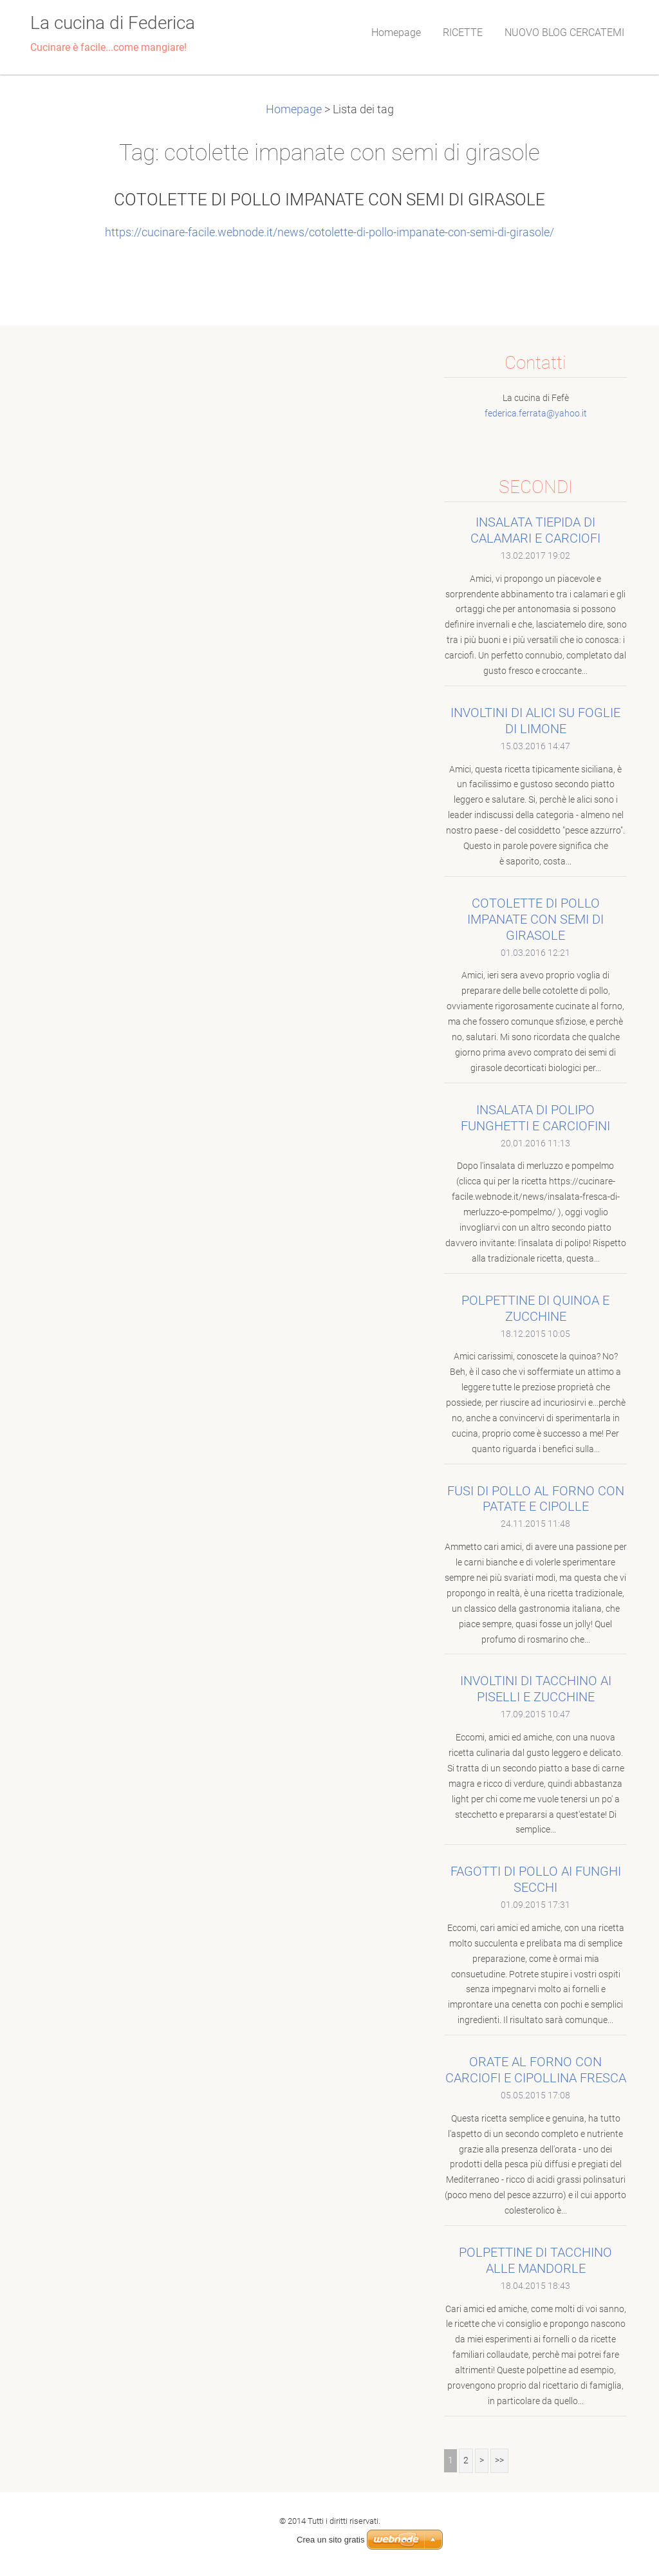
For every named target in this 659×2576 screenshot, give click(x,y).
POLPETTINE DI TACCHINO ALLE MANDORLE (535, 2260)
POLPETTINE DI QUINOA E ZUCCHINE (535, 1308)
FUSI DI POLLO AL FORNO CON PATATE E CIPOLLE (535, 1499)
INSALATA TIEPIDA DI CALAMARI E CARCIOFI (535, 530)
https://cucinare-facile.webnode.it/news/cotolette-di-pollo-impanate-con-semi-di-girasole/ (329, 232)
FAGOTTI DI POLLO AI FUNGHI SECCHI (535, 1879)
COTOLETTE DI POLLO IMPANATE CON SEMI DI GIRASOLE (329, 199)
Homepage (294, 109)
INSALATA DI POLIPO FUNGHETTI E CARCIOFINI (535, 1118)
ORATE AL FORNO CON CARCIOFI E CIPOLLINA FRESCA (535, 2070)
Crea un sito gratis (331, 2539)
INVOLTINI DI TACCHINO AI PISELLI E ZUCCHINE (535, 1688)
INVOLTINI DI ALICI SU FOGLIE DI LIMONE (535, 720)
